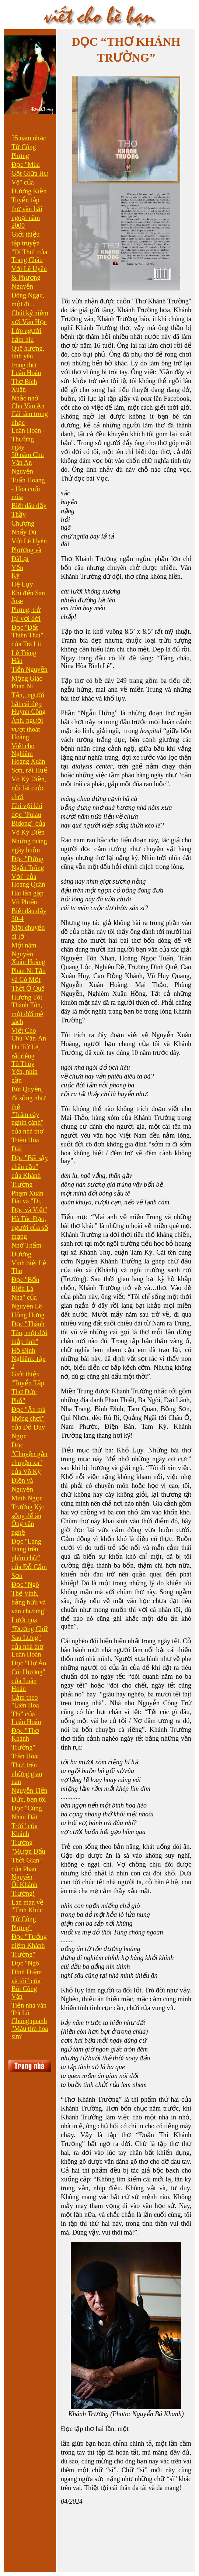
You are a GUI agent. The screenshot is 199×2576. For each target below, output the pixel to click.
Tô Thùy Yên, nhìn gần (24, 1072)
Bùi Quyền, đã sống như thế (28, 1098)
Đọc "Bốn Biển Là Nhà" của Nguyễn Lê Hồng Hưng (28, 1297)
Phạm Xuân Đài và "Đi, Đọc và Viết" (29, 1202)
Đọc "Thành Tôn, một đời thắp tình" (29, 1332)
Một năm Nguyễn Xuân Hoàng (28, 954)
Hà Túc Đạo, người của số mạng (29, 1227)
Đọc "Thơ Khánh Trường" (25, 1739)
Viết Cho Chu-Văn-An (28, 1034)
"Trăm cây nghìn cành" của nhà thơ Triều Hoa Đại (27, 1132)
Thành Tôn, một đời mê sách (27, 1013)
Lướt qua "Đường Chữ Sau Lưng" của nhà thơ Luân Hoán (29, 1637)
